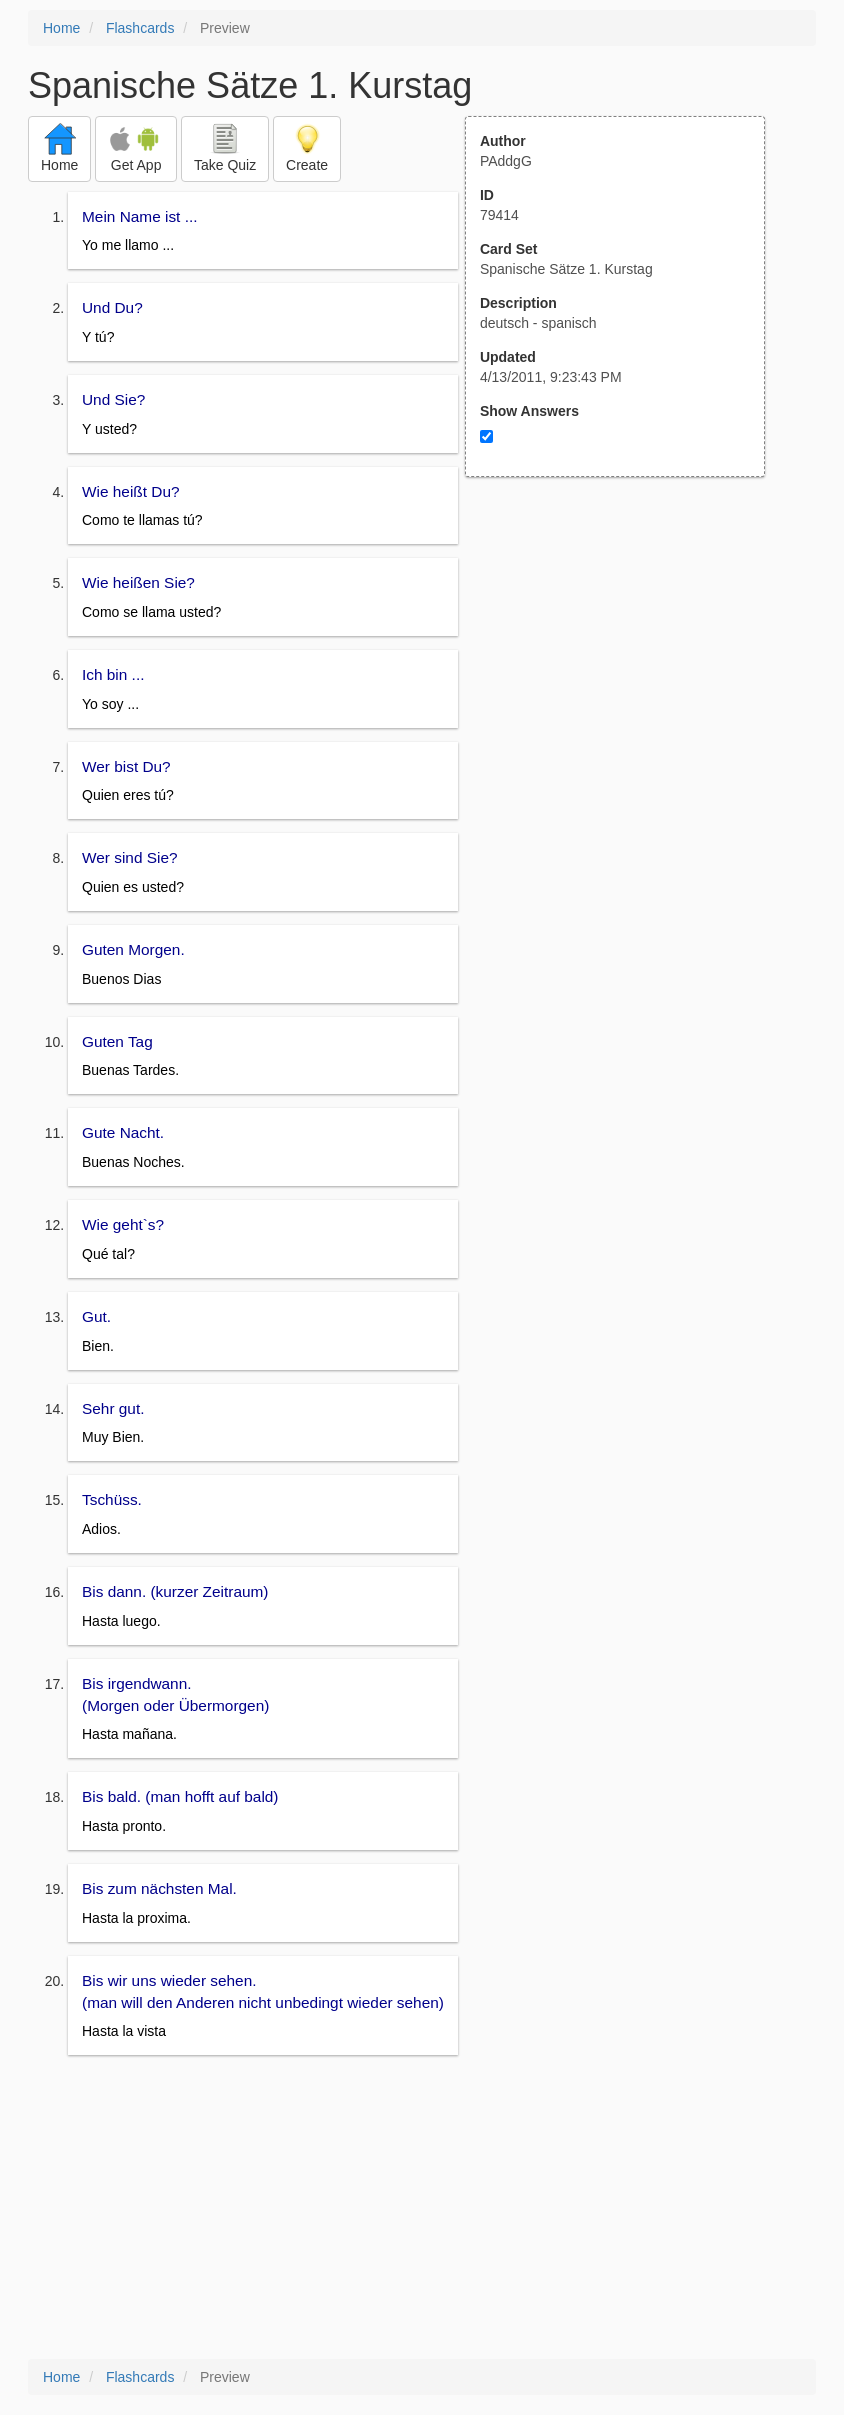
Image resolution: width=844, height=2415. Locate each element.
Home (61, 28)
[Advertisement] (626, 673)
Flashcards (140, 28)
